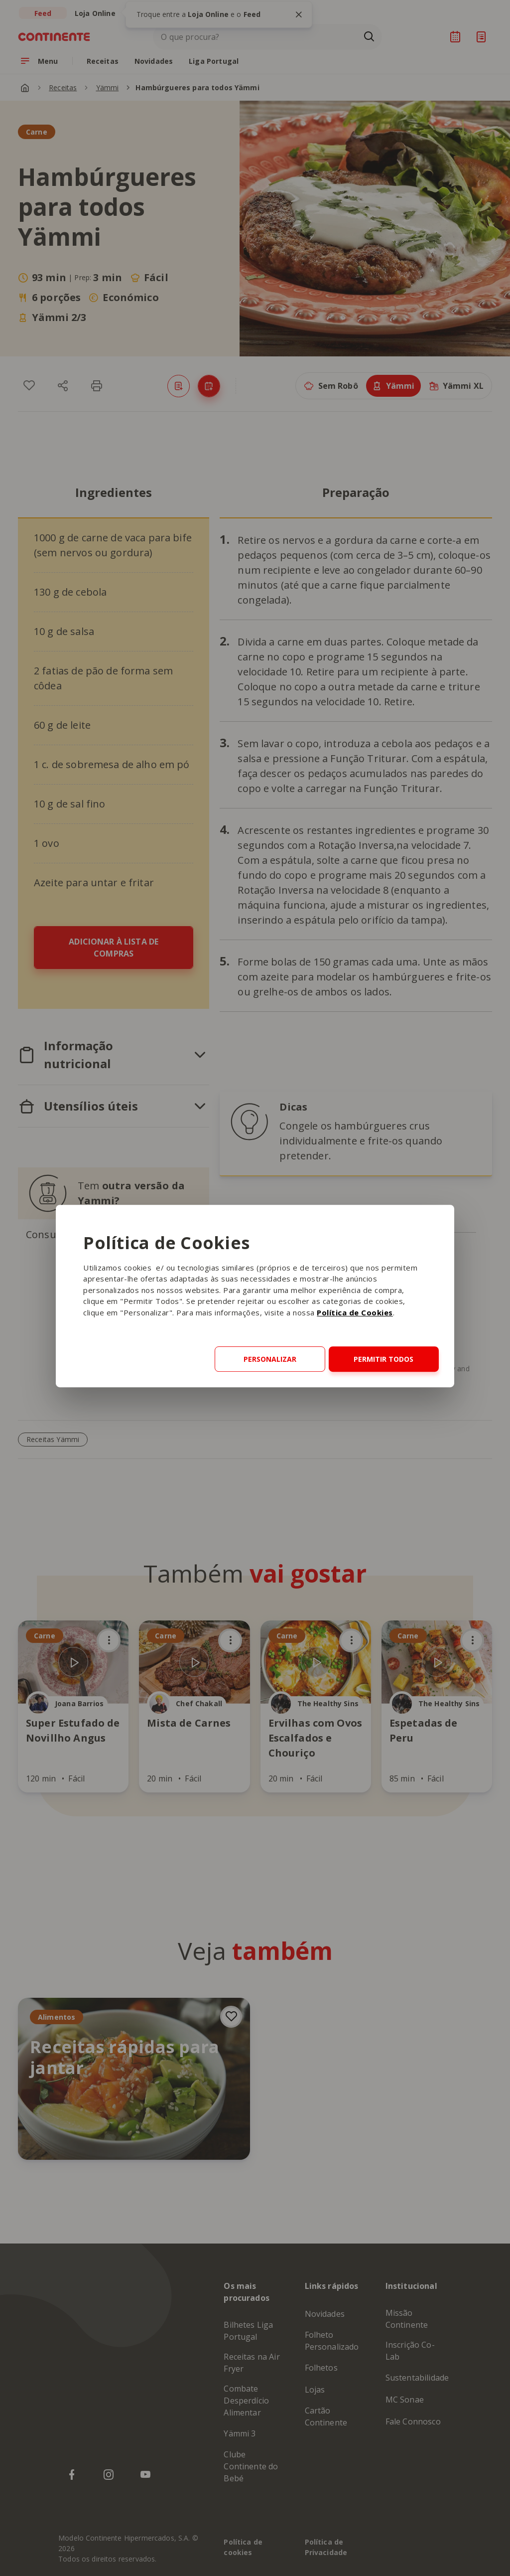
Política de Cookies (355, 1312)
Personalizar (270, 1359)
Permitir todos (383, 1359)
